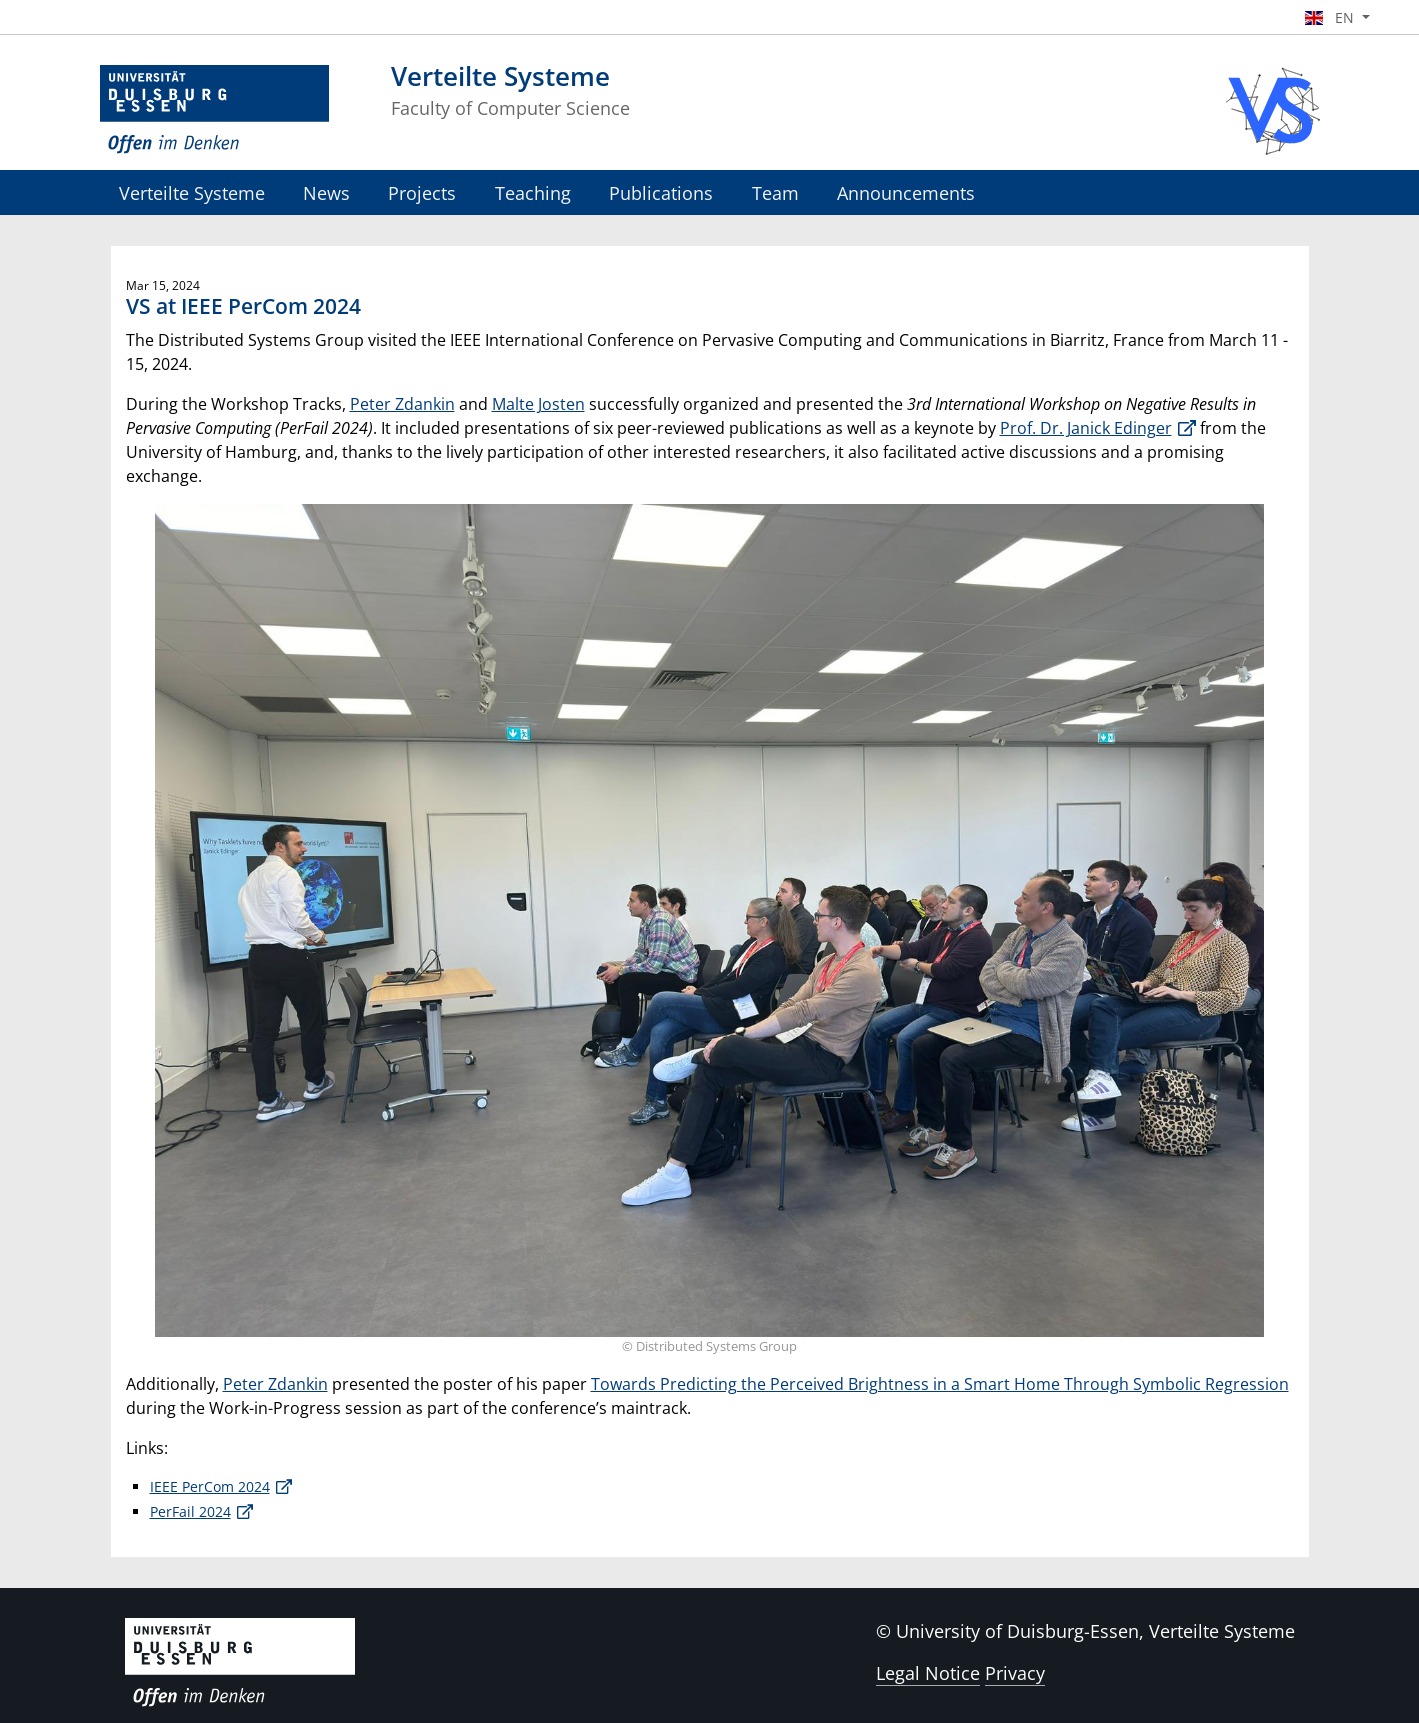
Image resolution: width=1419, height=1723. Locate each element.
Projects (422, 192)
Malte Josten (538, 404)
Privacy (1015, 1673)
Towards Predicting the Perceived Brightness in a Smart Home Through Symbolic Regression (940, 1384)
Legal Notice (928, 1673)
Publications (661, 192)
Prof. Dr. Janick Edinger (1086, 428)
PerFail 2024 (190, 1511)
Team (775, 192)
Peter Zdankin (402, 404)
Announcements (906, 192)
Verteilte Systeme (192, 192)
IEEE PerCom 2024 (210, 1486)
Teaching (533, 192)
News (326, 192)
